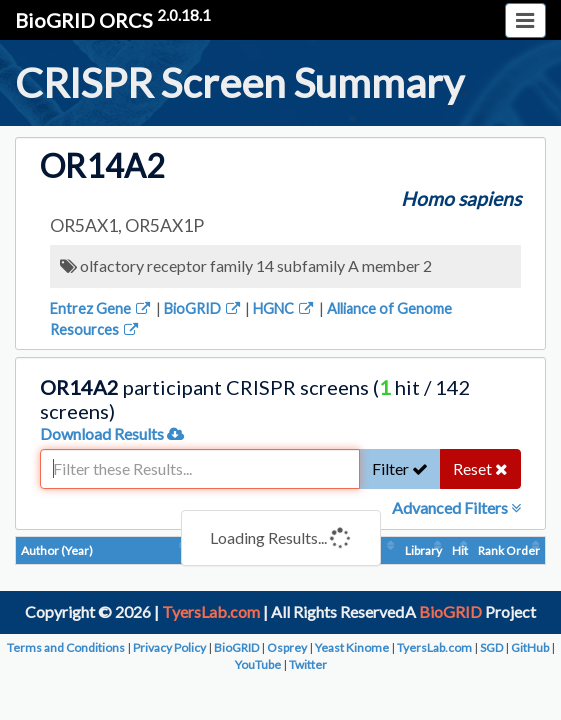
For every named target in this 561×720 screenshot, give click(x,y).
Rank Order (509, 550)
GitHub (530, 647)
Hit (460, 550)
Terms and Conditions (66, 647)
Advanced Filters (456, 507)
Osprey (287, 647)
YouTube (258, 664)
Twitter (308, 664)
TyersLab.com (211, 611)
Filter (400, 468)
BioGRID (203, 308)
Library (423, 550)
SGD (491, 647)
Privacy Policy (169, 647)
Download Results (112, 433)
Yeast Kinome (352, 647)
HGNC (284, 308)
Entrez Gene (101, 308)
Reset (480, 468)
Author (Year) (57, 550)
